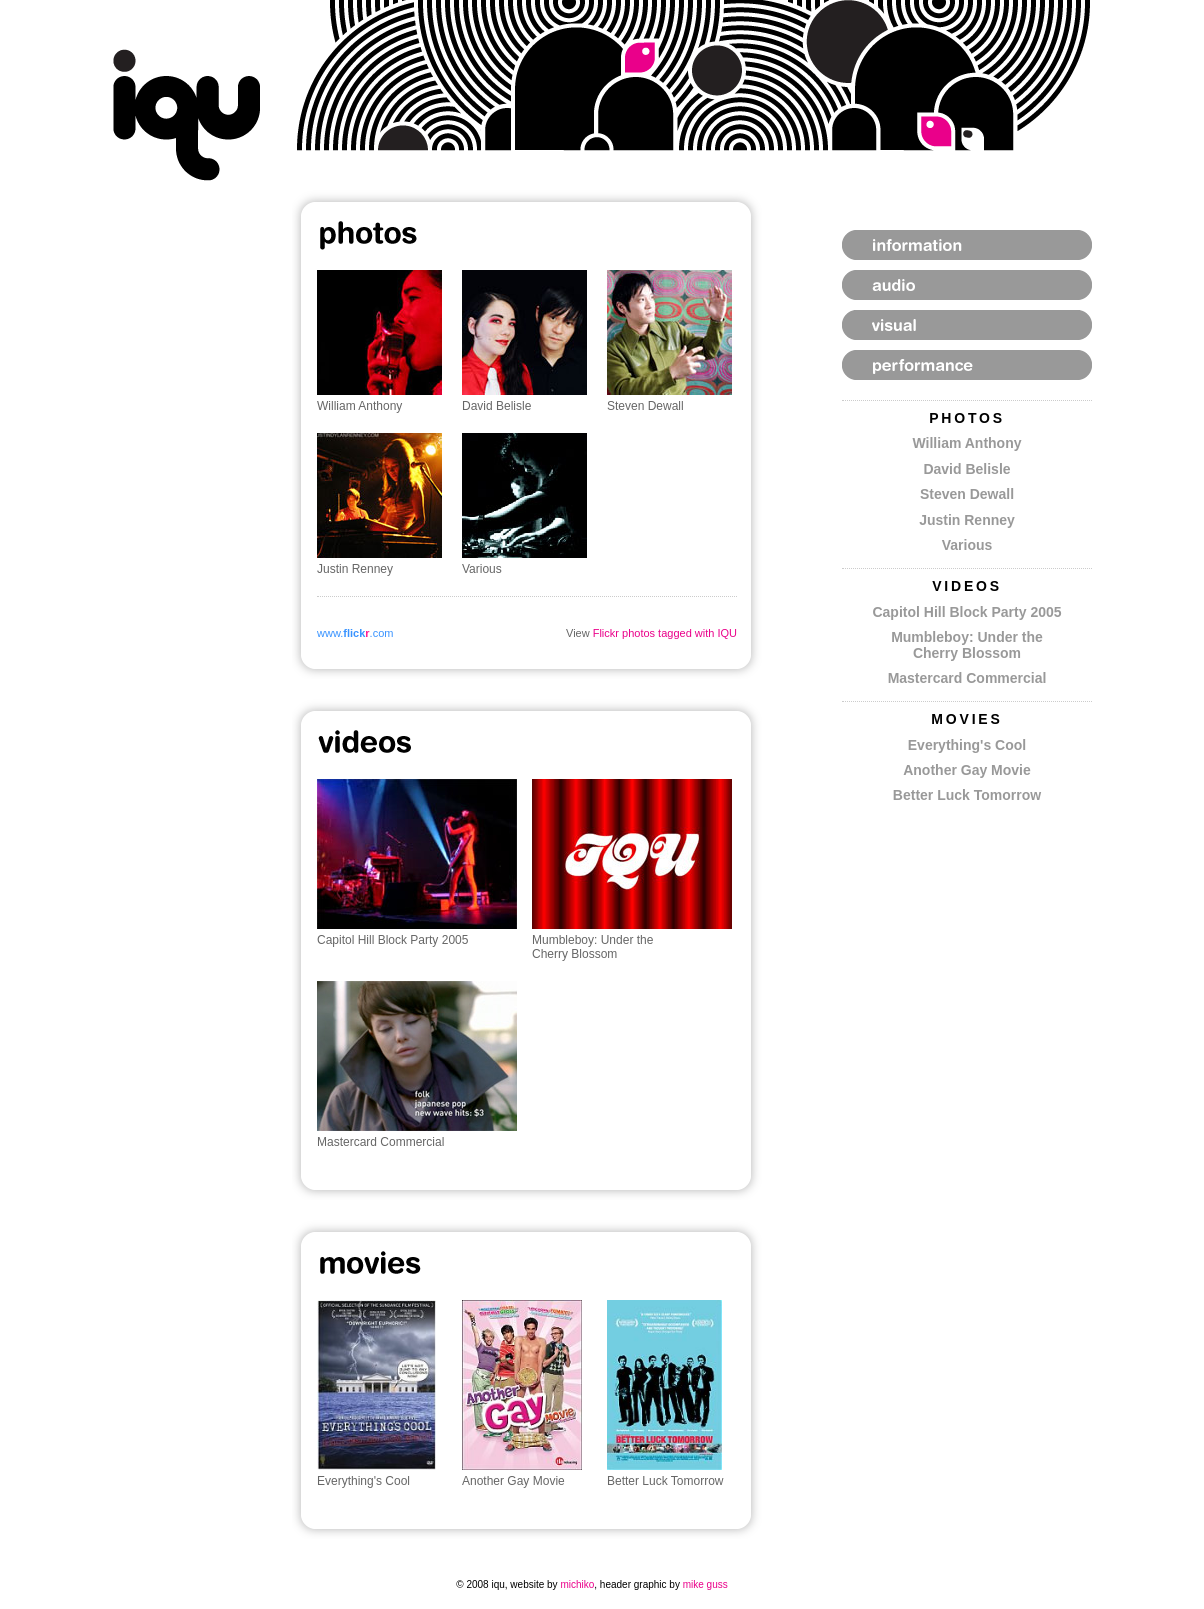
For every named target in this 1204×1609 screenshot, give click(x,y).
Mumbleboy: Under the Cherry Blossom (967, 644)
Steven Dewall (967, 494)
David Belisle (966, 469)
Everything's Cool (967, 745)
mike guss (705, 1584)
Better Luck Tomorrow (967, 795)
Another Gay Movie (967, 770)
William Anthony (966, 443)
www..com (355, 633)
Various (967, 545)
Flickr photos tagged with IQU (665, 633)
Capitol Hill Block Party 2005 (966, 612)
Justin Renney (967, 520)
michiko (577, 1584)
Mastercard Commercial (967, 678)
